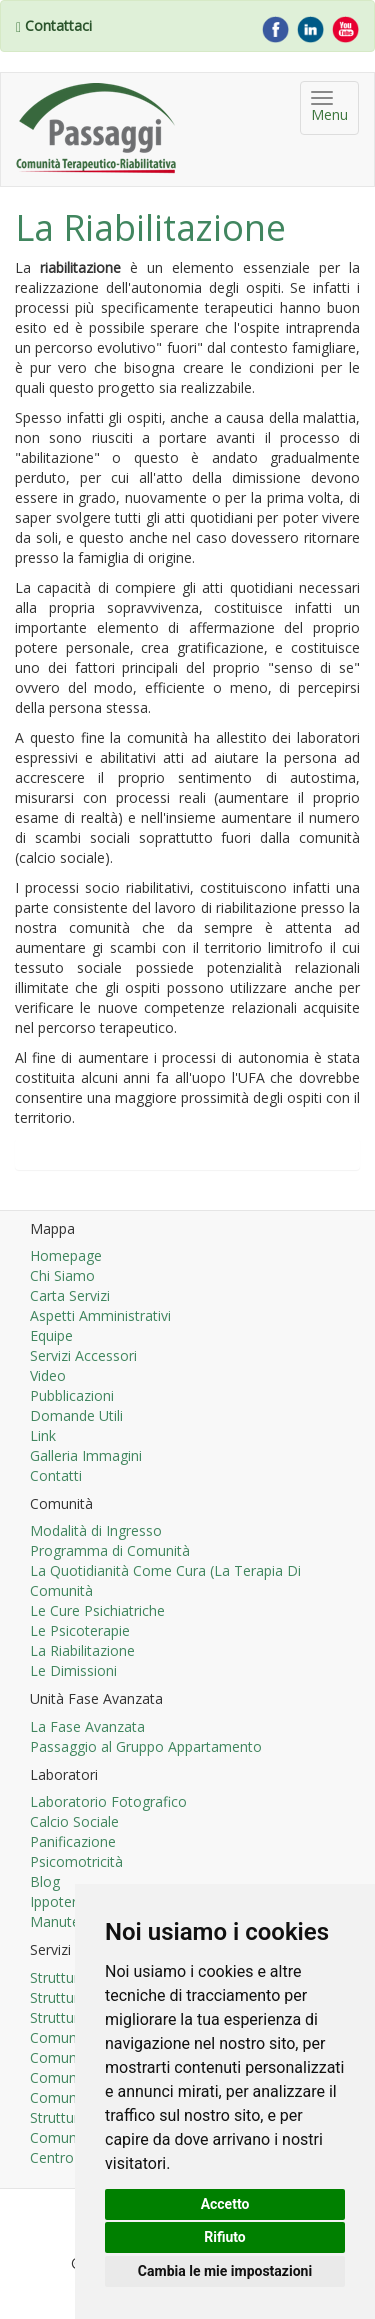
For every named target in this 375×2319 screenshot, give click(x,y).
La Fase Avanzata (87, 1726)
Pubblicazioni (72, 1395)
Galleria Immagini (86, 1455)
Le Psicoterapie (80, 1630)
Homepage (66, 1255)
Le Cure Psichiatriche (97, 1610)
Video (48, 1375)
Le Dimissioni (73, 1670)
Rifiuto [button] (225, 2237)
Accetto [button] (225, 2204)
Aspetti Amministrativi (100, 1315)
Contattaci (58, 25)
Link (43, 1435)
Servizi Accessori (83, 1355)
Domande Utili (76, 1415)
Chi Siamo (62, 1275)
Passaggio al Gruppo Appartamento (146, 1746)
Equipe (51, 1335)
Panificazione (73, 1841)
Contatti (56, 1475)
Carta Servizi (70, 1295)
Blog (45, 1881)
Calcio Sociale (74, 1821)
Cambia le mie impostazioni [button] (225, 2271)
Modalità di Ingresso (96, 1530)
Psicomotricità (76, 1861)
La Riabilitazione (82, 1650)
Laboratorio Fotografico (108, 1801)
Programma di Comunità (110, 1550)
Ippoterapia (67, 1901)
